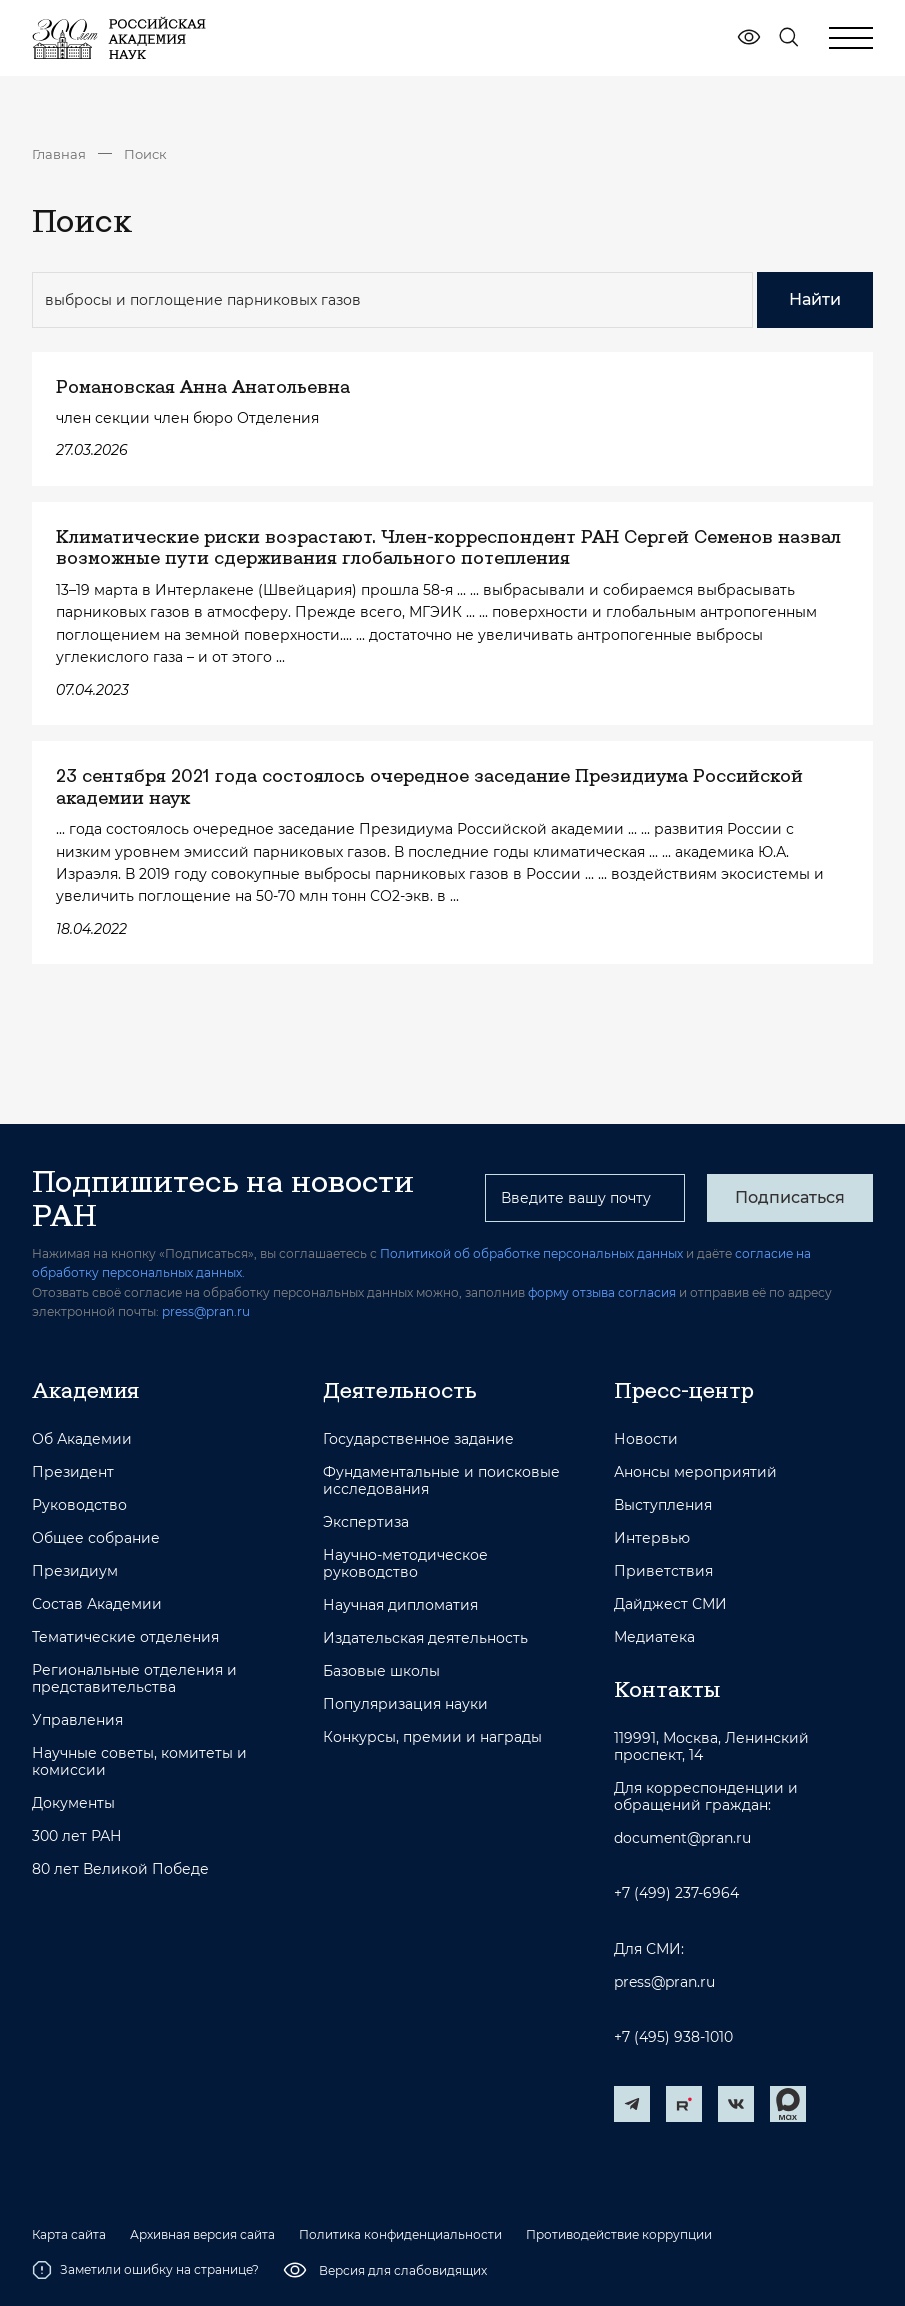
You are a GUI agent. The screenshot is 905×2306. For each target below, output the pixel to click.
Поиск (145, 154)
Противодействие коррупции (619, 2235)
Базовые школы (381, 1671)
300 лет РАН (77, 1836)
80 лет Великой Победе (120, 1869)
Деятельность (400, 1390)
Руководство (79, 1505)
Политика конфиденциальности (400, 2235)
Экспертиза (366, 1522)
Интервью (652, 1538)
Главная (59, 154)
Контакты (667, 1689)
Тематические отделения (125, 1637)
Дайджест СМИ (670, 1604)
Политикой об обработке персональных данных (531, 1253)
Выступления (663, 1505)
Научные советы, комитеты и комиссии (139, 1762)
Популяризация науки (405, 1704)
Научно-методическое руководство (405, 1564)
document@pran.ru (682, 1838)
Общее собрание (96, 1538)
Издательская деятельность (425, 1638)
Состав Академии (97, 1604)
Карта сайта (69, 2235)
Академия (85, 1390)
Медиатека (654, 1637)
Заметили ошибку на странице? (145, 2270)
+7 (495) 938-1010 (673, 2037)
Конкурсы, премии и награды (432, 1737)
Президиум (75, 1571)
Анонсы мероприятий (695, 1472)
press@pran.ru (206, 1311)
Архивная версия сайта (202, 2235)
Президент (73, 1472)
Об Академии (82, 1439)
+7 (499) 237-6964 (676, 1893)
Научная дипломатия (400, 1605)
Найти (815, 299)
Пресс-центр (684, 1390)
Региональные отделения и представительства (134, 1679)
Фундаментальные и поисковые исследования (441, 1481)
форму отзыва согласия (602, 1292)
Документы (73, 1803)
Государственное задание (418, 1439)
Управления (77, 1720)
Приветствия (663, 1571)
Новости (646, 1439)
